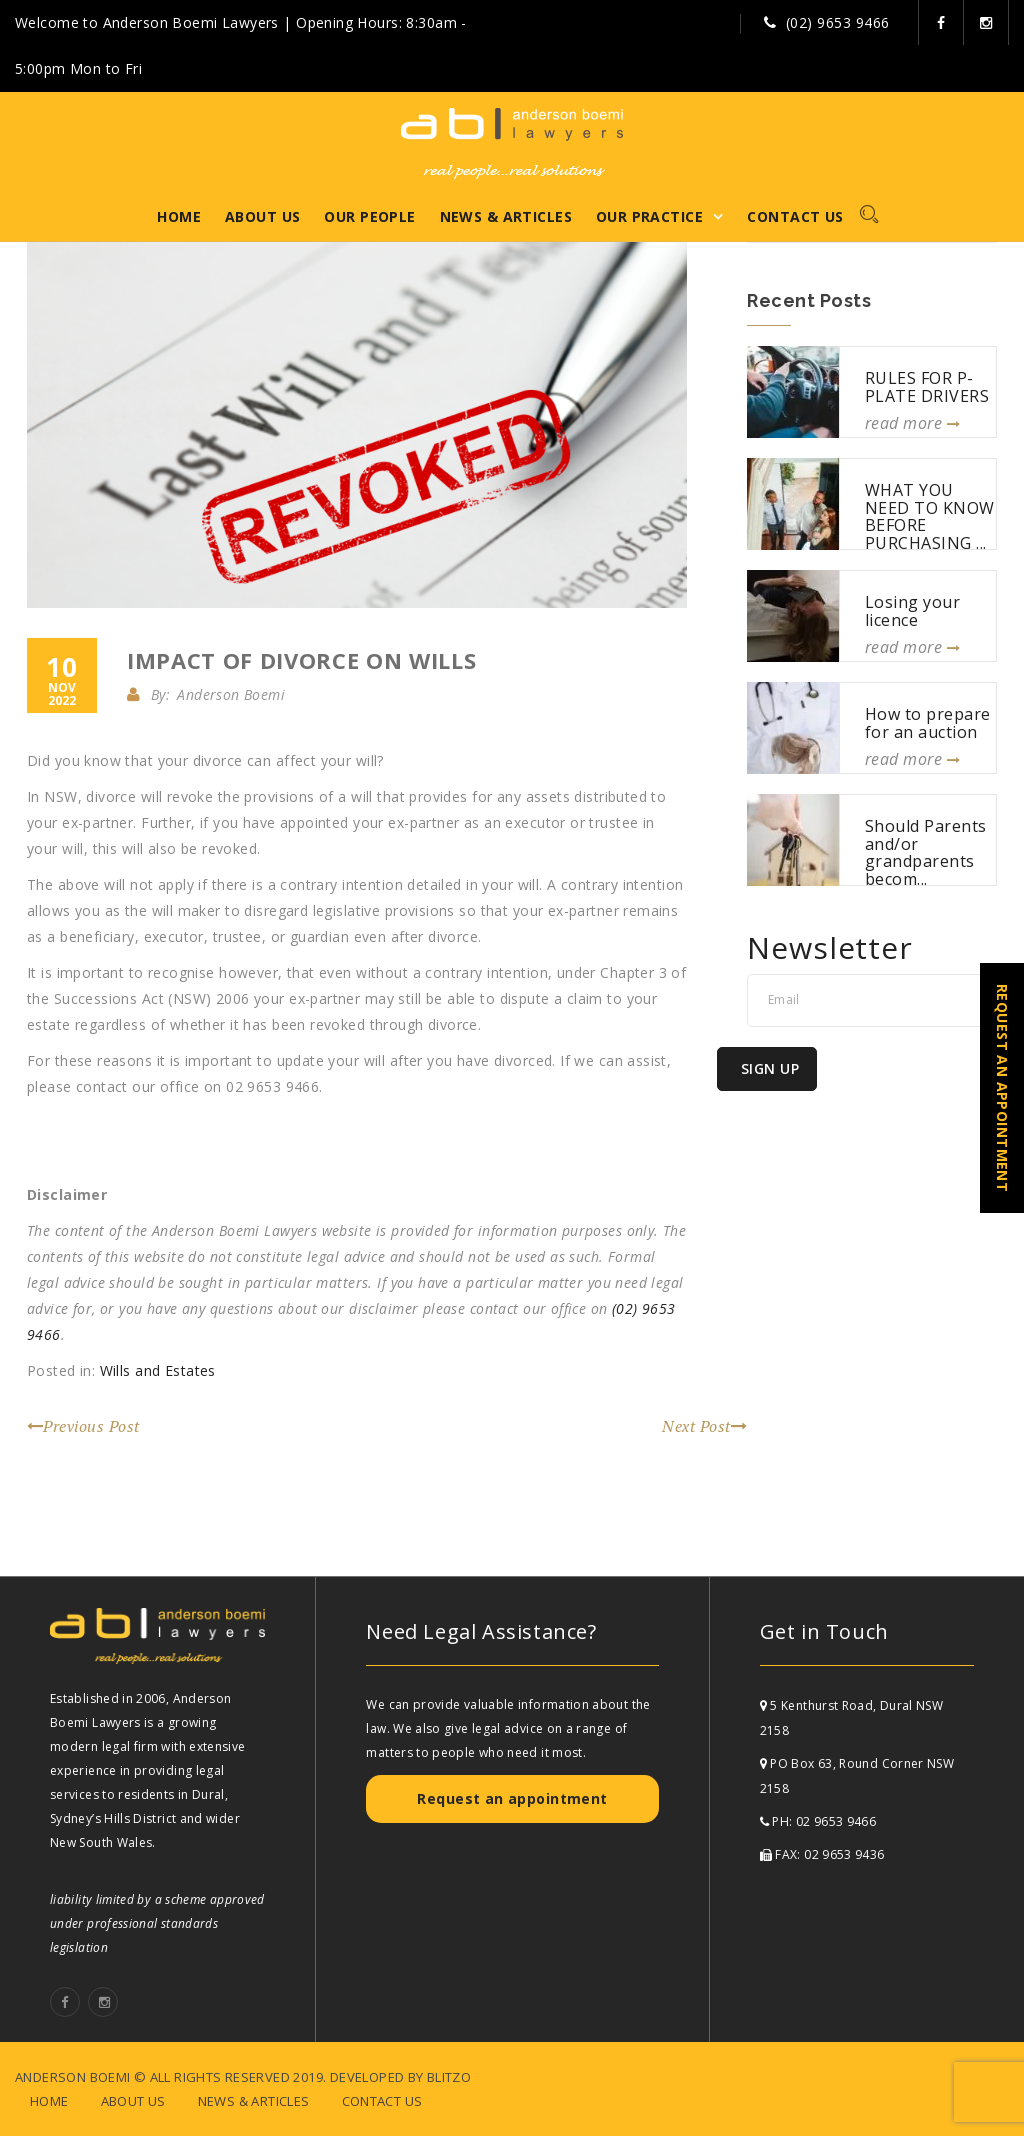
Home (179, 216)
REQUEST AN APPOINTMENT (1002, 1088)
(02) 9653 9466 (838, 22)
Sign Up (770, 1068)
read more (912, 423)
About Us (262, 216)
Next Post (704, 1426)
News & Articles (506, 216)
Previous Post (83, 1426)
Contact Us (795, 216)
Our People (369, 216)
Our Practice (649, 216)
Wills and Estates (158, 1370)
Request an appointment (512, 1798)
